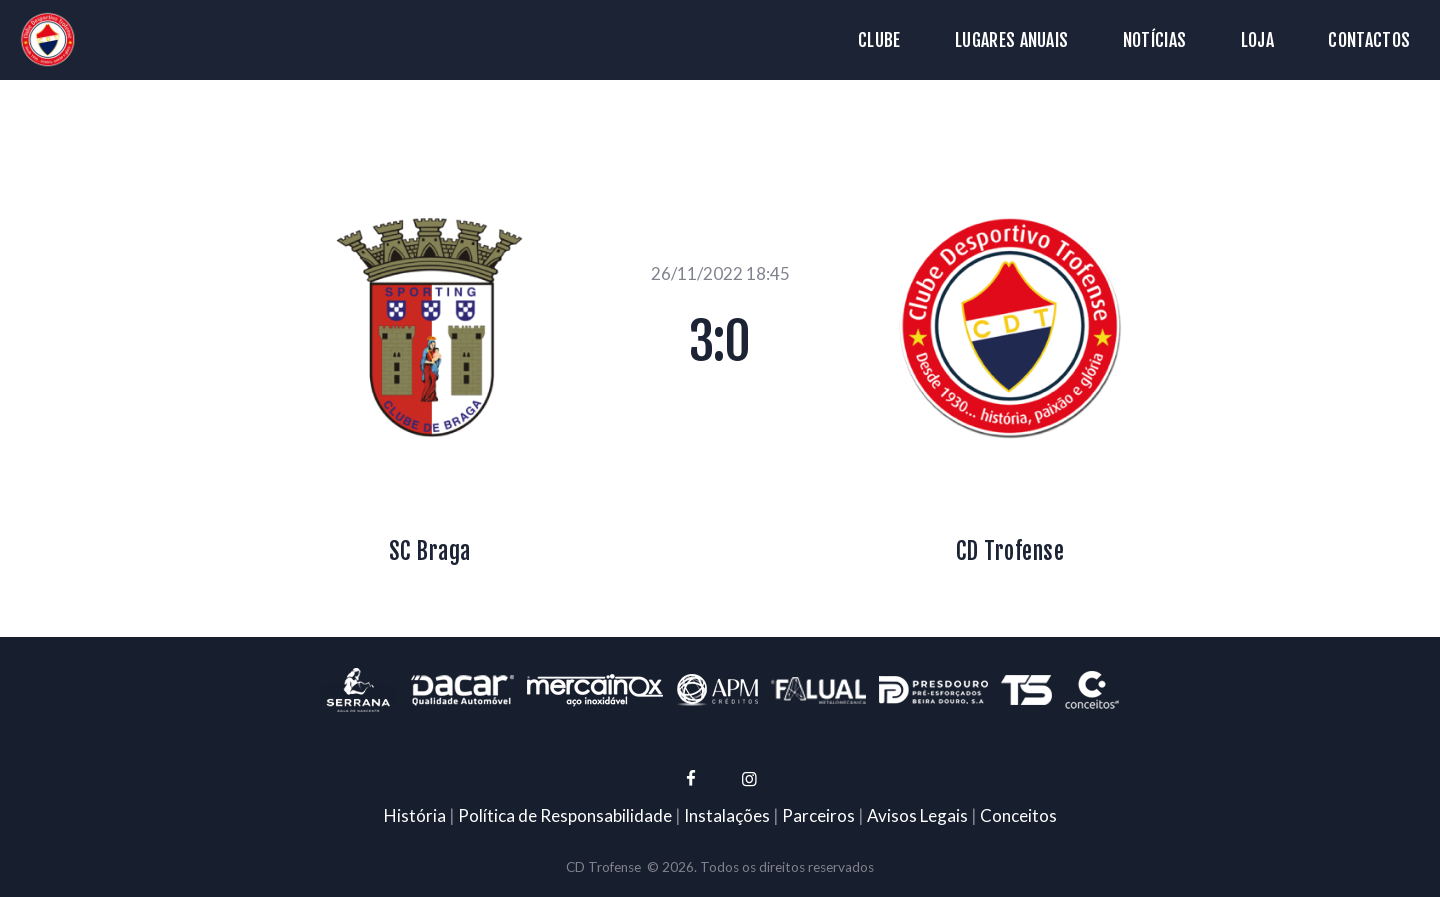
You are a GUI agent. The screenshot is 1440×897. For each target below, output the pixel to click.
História (415, 815)
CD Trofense (1010, 551)
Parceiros (818, 815)
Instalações (727, 815)
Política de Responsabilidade (565, 815)
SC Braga (430, 551)
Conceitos (1018, 815)
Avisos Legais (917, 815)
